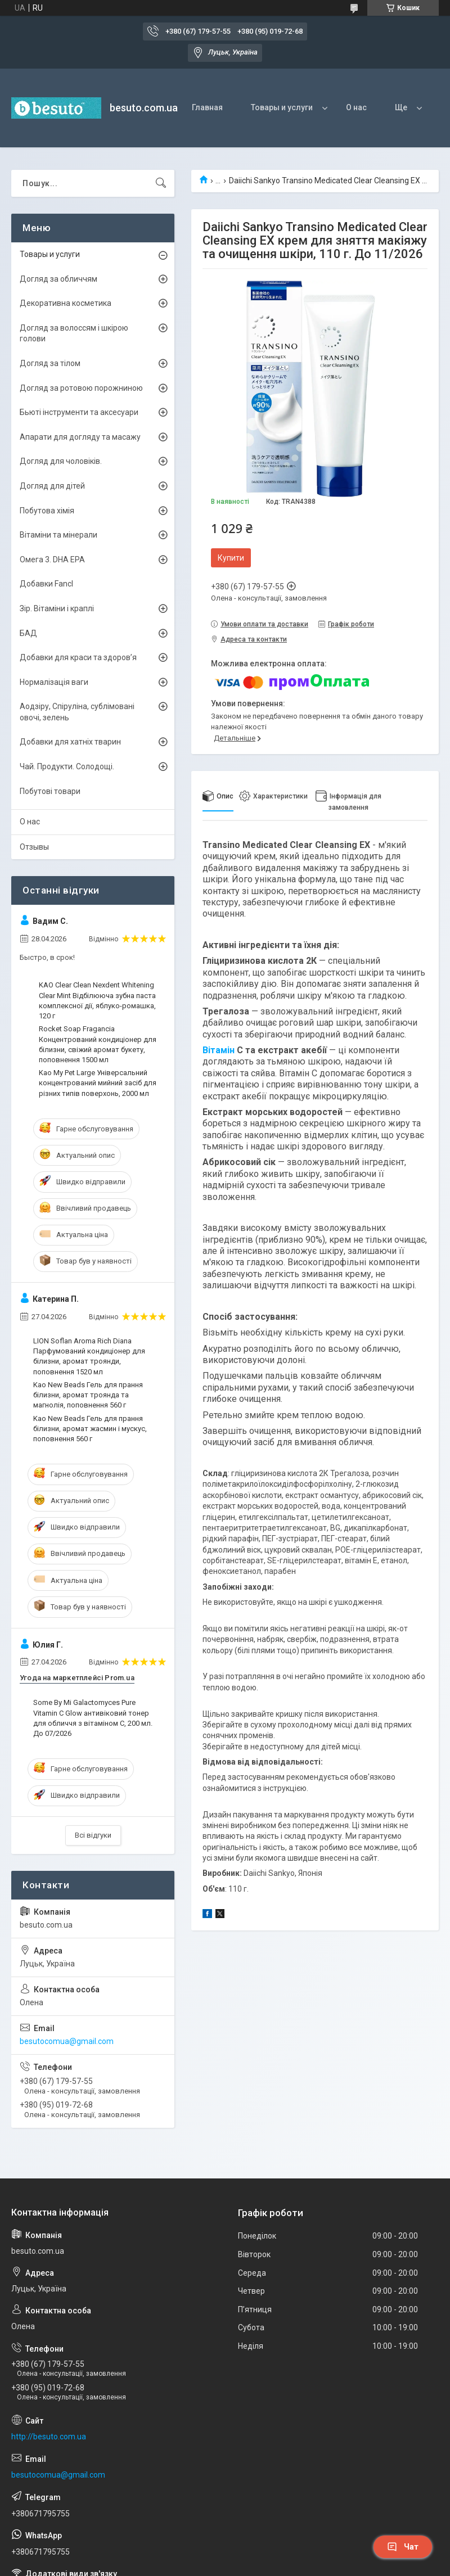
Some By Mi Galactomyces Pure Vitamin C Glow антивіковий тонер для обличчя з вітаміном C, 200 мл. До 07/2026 (92, 1718)
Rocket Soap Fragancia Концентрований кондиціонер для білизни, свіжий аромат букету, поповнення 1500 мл (97, 1044)
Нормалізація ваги (54, 682)
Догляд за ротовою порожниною (81, 388)
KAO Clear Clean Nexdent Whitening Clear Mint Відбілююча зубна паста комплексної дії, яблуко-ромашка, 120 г (97, 1000)
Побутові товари (50, 791)
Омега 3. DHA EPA (52, 559)
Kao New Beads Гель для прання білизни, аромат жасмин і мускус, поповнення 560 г (90, 1428)
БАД (28, 633)
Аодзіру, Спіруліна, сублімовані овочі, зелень (77, 712)
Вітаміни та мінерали (58, 534)
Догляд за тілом (50, 363)
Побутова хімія (47, 510)
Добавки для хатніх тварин (70, 741)
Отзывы (34, 846)
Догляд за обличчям (58, 278)
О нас (356, 107)
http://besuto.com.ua (48, 2436)
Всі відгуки (93, 1835)
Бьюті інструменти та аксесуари (79, 412)
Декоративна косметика (65, 303)
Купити (231, 557)
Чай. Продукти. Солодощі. (67, 766)
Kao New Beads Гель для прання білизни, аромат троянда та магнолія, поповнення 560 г (88, 1395)
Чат (402, 2547)
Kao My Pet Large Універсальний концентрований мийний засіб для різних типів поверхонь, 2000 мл (97, 1082)
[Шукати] (160, 183)
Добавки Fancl (46, 583)
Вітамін (218, 1050)
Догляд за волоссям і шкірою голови (74, 333)
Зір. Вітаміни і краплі (57, 608)
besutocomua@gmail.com (67, 2041)
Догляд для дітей (52, 485)
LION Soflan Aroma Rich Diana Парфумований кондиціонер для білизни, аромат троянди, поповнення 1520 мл (89, 1356)
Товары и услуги (282, 107)
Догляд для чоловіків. (61, 461)
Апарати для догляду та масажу (80, 436)
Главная (207, 107)
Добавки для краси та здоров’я (78, 657)
